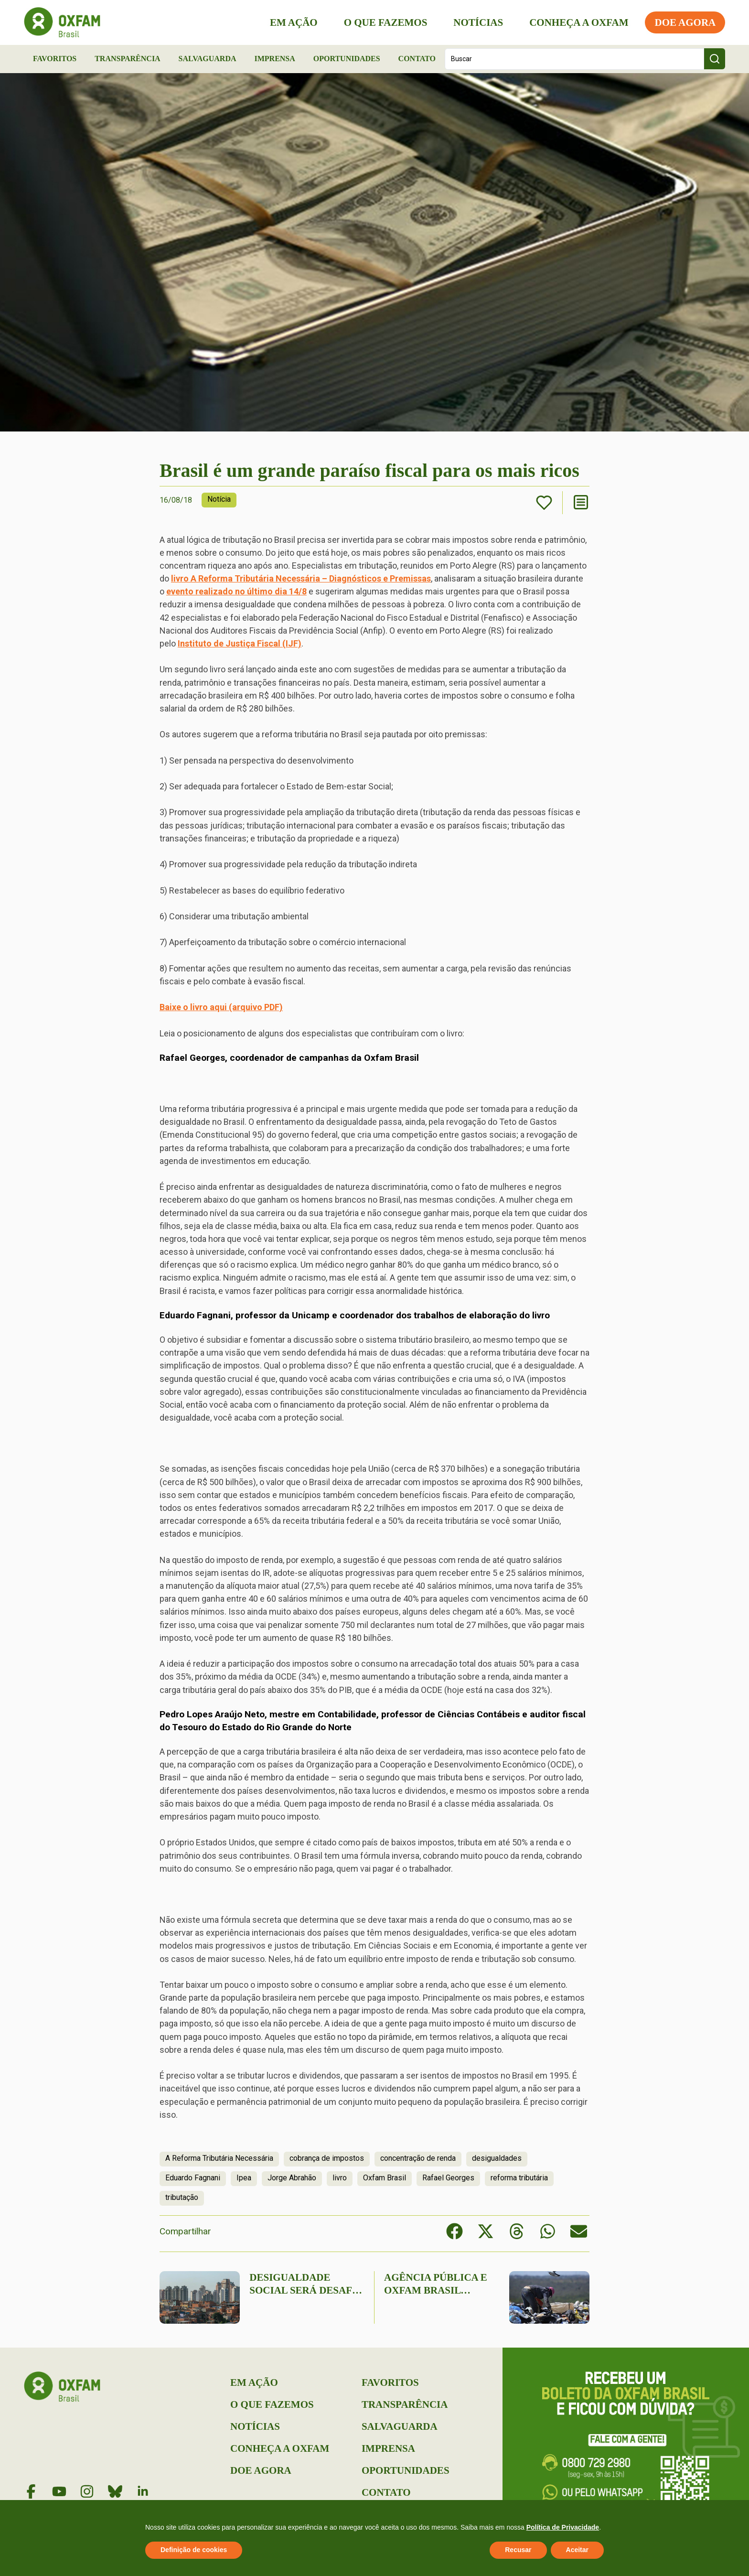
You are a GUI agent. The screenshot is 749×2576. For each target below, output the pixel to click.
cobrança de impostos (326, 2158)
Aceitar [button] (577, 2550)
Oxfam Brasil (384, 2177)
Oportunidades (346, 58)
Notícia (219, 499)
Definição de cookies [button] (193, 2550)
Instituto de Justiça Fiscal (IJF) (239, 643)
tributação (181, 2197)
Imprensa (274, 58)
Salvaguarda (207, 58)
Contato (417, 58)
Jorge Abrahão (292, 2177)
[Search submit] (714, 58)
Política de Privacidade (562, 2527)
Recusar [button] (518, 2550)
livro (339, 2177)
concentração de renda (418, 2158)
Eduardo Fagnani (192, 2177)
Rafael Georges (448, 2177)
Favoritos (54, 58)
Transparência (127, 58)
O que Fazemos (385, 22)
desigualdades (497, 2158)
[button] (454, 2231)
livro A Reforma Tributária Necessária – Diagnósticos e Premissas (301, 578)
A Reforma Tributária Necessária (219, 2158)
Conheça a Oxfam (578, 22)
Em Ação (294, 22)
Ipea (243, 2177)
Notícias (478, 22)
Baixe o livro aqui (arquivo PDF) (221, 1007)
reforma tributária (519, 2177)
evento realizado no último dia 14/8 (236, 591)
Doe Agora (685, 22)
